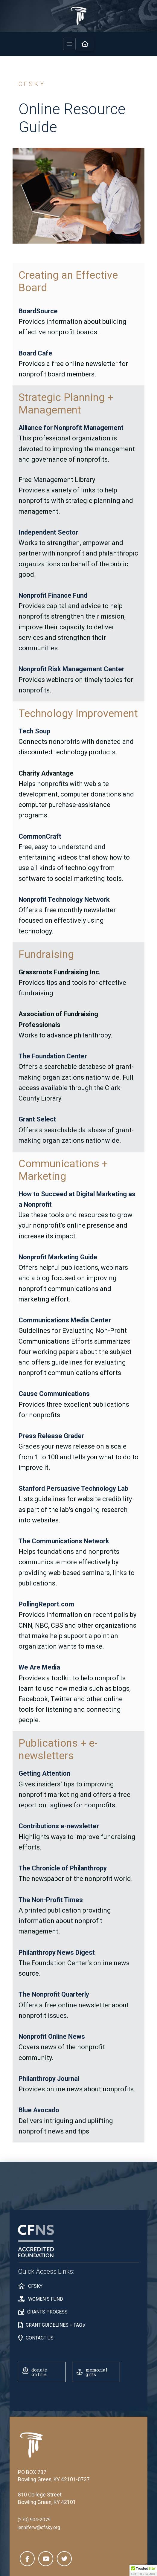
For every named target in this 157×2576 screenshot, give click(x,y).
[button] (69, 44)
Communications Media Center (65, 1320)
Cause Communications (54, 1393)
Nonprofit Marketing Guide (58, 1257)
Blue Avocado (39, 2110)
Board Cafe (35, 353)
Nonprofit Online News (52, 2036)
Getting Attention (44, 1773)
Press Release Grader (51, 1436)
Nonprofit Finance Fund (53, 595)
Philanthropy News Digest (57, 1952)
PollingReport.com (46, 1604)
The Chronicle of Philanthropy (63, 1868)
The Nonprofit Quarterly (54, 1994)
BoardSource (38, 311)
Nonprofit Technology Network (64, 899)
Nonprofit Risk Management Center (71, 669)
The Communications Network (64, 1541)
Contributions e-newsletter (59, 1826)
